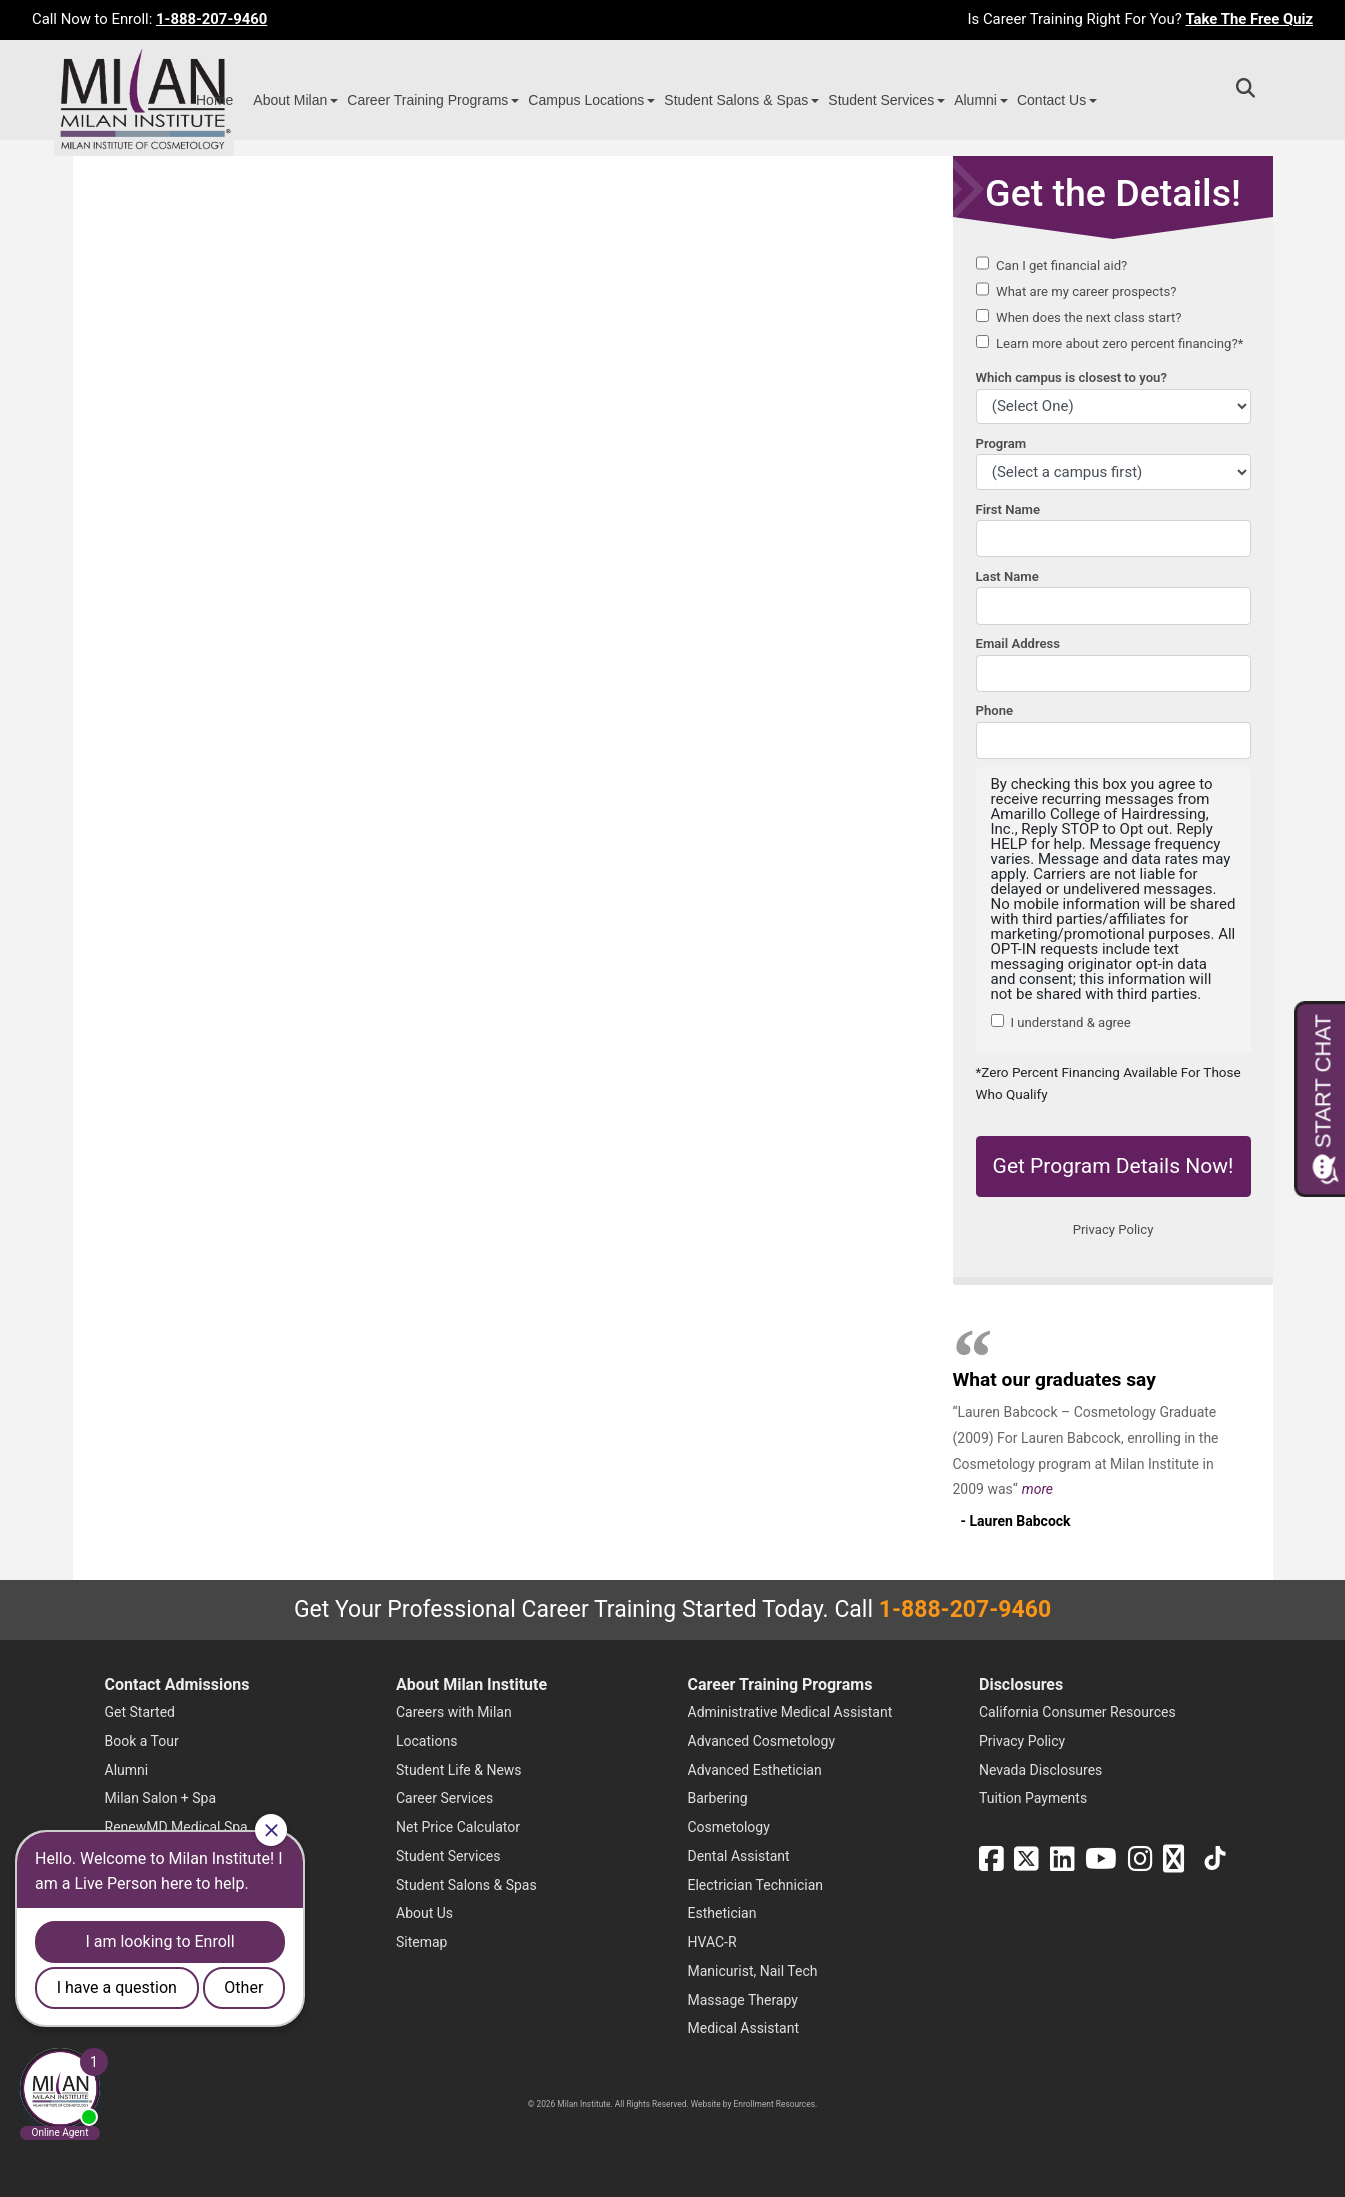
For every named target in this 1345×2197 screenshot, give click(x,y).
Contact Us (1051, 100)
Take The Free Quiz (1249, 19)
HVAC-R (712, 1942)
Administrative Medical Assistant (790, 1712)
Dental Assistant (739, 1856)
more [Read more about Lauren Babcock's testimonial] (1037, 1489)
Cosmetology (729, 1827)
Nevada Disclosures (1040, 1770)
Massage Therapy (743, 2000)
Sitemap (421, 1942)
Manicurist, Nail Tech (753, 1971)
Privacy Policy (1022, 1741)
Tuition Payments (1033, 1798)
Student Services (881, 100)
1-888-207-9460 (211, 19)
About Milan (290, 100)
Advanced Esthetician (755, 1770)
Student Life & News (459, 1770)
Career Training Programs (427, 100)
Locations (426, 1741)
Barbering (718, 1798)
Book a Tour (142, 1741)
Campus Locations (586, 100)
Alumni (975, 100)
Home (214, 100)
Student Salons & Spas (736, 100)
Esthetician (722, 1913)
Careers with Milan (454, 1712)
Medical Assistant (744, 2028)
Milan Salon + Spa (161, 1798)
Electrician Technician (755, 1885)
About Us (424, 1913)
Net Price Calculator (458, 1827)
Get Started (140, 1712)
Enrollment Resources (774, 2104)
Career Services (444, 1798)
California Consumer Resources (1077, 1712)
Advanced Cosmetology (762, 1741)
